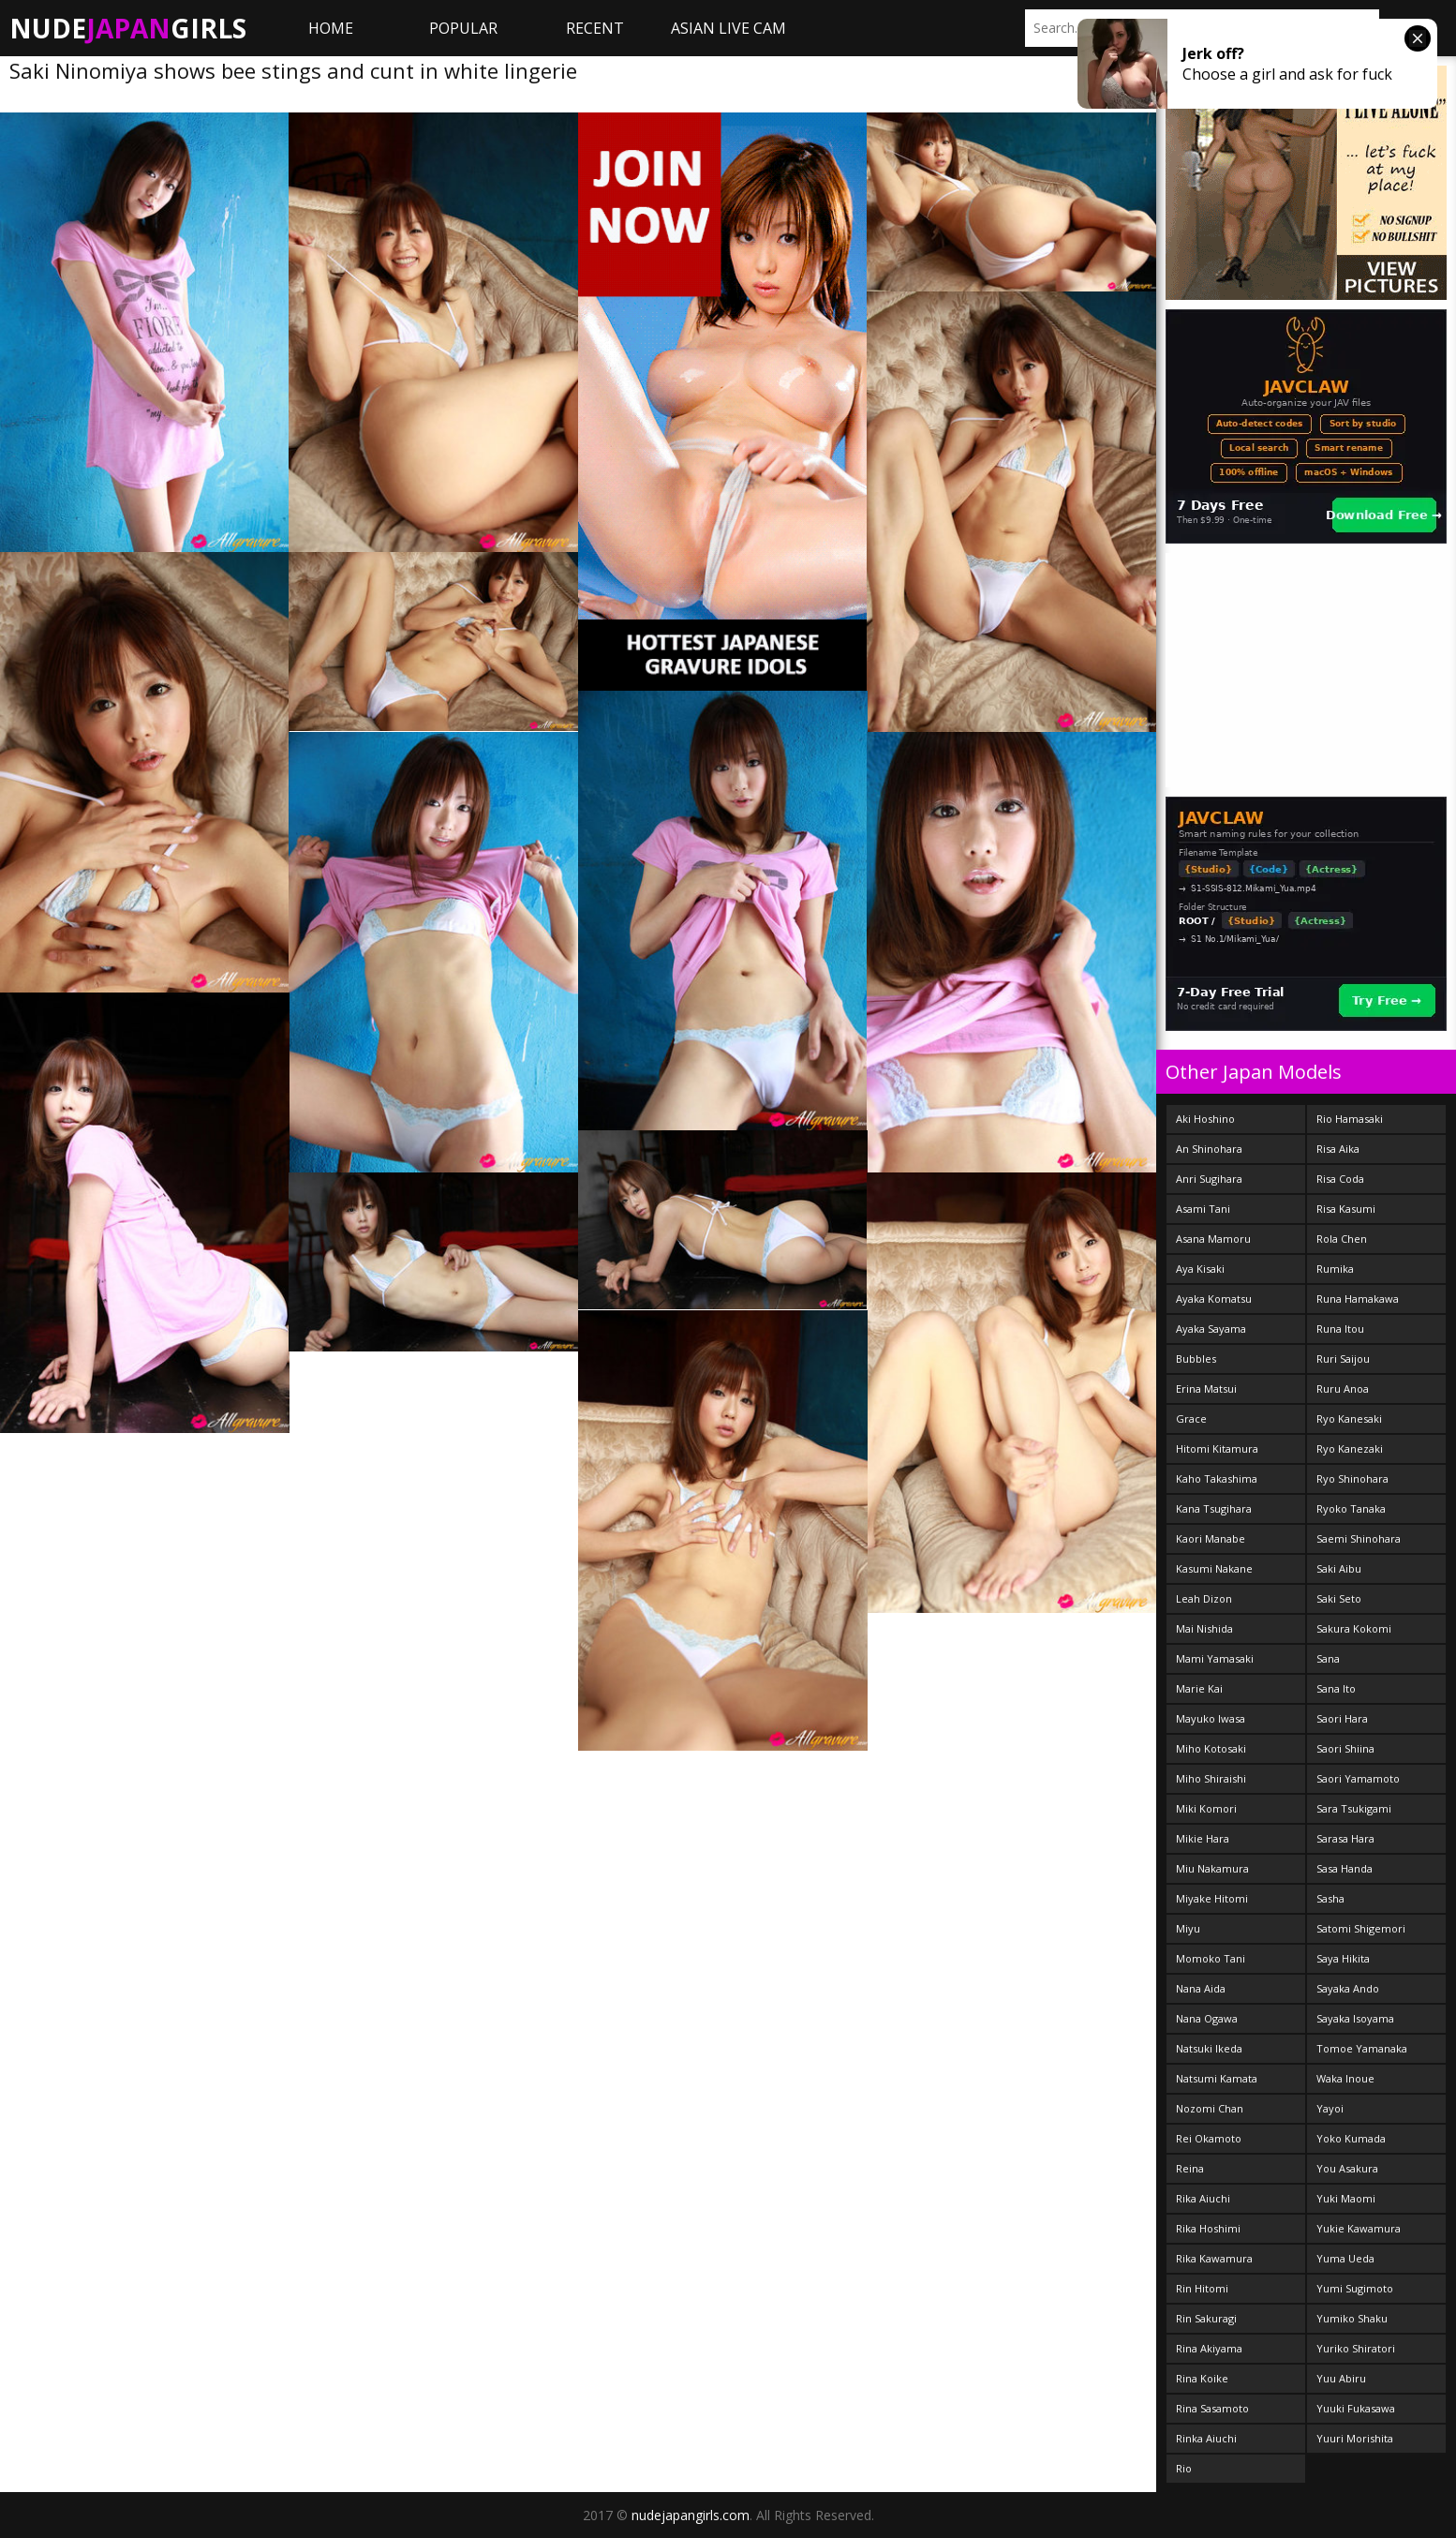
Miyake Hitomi (1212, 1898)
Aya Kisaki (1200, 1269)
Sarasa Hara (1345, 1838)
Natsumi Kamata (1216, 2078)
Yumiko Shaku (1352, 2318)
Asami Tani (1203, 1209)
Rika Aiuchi (1203, 2198)
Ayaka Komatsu (1214, 1298)
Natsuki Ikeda (1209, 2048)
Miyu (1188, 1928)
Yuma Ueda (1345, 2258)
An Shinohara (1209, 1149)
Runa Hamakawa (1357, 1298)
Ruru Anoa (1342, 1388)
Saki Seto (1338, 1598)
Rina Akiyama (1209, 2348)
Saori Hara (1342, 1718)
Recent (595, 28)
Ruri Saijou (1343, 1358)
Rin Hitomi (1202, 2288)
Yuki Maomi (1345, 2198)
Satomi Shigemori (1360, 1928)
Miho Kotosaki (1211, 1748)
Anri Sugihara (1209, 1179)
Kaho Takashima (1216, 1478)
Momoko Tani (1210, 1958)
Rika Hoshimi (1208, 2228)
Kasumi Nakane (1214, 1568)
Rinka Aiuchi (1206, 2438)
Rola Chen (1341, 1239)
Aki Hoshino (1205, 1119)
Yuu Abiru (1341, 2378)
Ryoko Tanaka (1351, 1508)
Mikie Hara (1202, 1838)
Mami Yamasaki (1215, 1658)
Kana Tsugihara (1214, 1508)
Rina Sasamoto (1212, 2408)
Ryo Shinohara (1352, 1478)
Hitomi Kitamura (1217, 1448)
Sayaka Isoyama (1355, 2018)
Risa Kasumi (1345, 1209)
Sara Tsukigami (1353, 1808)
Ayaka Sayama (1211, 1328)
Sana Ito (1336, 1688)
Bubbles (1196, 1358)
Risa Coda (1340, 1179)
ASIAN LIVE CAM (728, 28)
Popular (463, 28)
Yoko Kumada (1351, 2138)
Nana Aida (1201, 1988)
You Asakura (1347, 2168)
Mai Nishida (1204, 1628)
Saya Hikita (1343, 1958)
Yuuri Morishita (1354, 2438)
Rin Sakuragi (1206, 2318)
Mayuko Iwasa (1210, 1718)
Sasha (1330, 1898)
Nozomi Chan (1209, 2108)
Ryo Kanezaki (1349, 1448)
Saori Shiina (1345, 1748)
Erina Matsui (1206, 1388)
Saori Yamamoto (1358, 1778)
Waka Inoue (1345, 2078)
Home (330, 28)
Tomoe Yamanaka (1361, 2048)
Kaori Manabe (1210, 1538)
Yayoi (1330, 2108)
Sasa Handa (1344, 1868)
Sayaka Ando (1347, 1988)
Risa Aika (1337, 1149)
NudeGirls (127, 28)
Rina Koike (1202, 2378)
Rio (1184, 2468)
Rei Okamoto (1208, 2138)
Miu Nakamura (1212, 1868)
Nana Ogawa (1207, 2018)
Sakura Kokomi (1353, 1628)
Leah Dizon (1204, 1598)
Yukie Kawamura (1358, 2228)
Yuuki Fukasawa (1355, 2408)
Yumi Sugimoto (1354, 2288)
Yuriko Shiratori (1355, 2348)
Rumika (1335, 1269)
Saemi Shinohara (1358, 1538)
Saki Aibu (1338, 1568)
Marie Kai (1199, 1688)
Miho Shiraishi (1211, 1778)
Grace (1191, 1418)
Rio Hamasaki (1349, 1119)
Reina (1190, 2168)
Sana (1328, 1658)
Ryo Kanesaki (1349, 1418)
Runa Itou (1340, 1328)
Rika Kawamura (1214, 2258)
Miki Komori (1206, 1808)
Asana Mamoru (1213, 1239)
